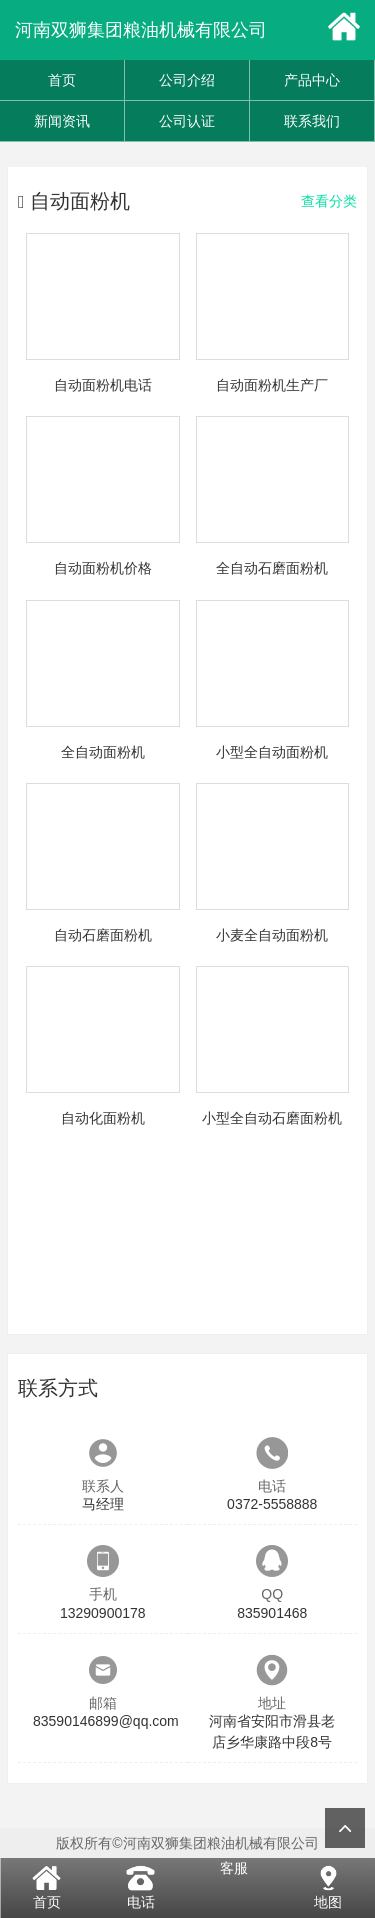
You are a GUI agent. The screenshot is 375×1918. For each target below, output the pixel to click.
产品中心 (312, 80)
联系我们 (312, 121)
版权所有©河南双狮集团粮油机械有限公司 (187, 1843)
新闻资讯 (62, 121)
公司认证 (187, 121)
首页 (62, 80)
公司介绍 (187, 80)
